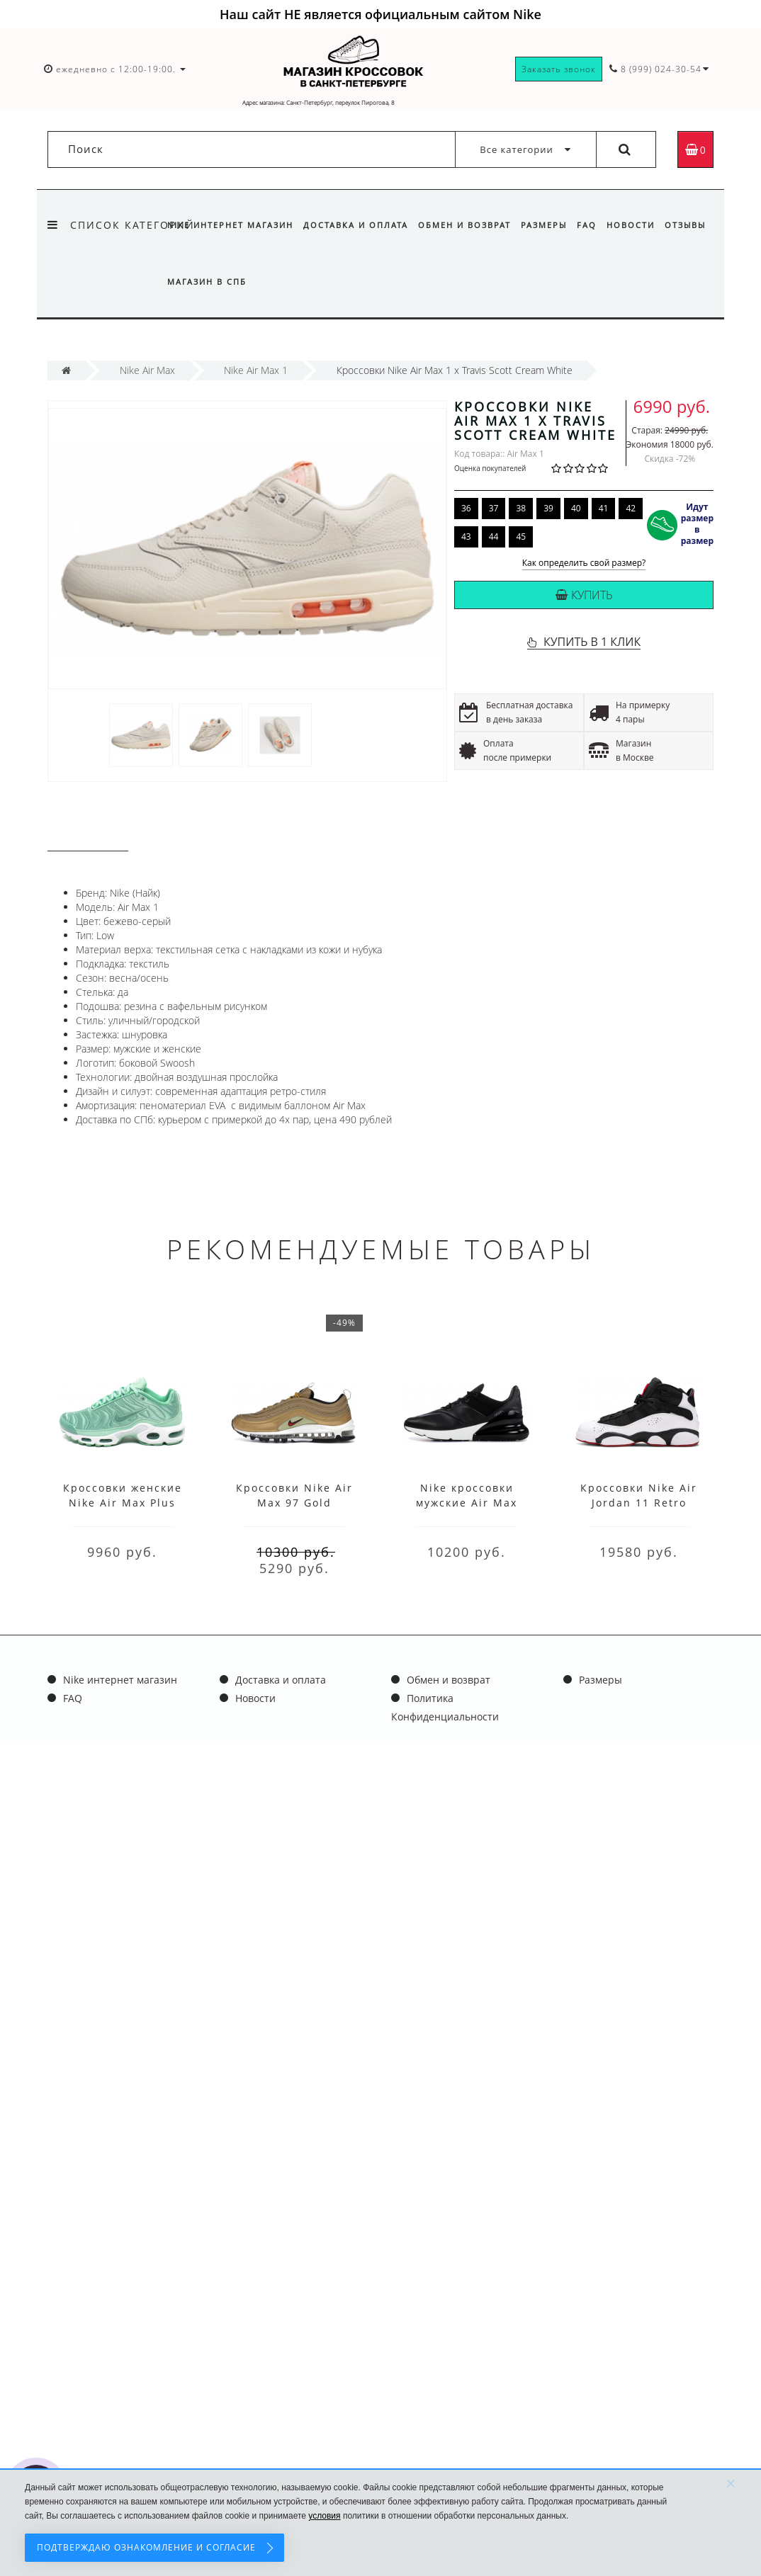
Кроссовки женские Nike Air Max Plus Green (122, 1502)
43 (466, 536)
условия (324, 2516)
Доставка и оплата (357, 225)
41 (604, 508)
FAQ (595, 225)
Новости (641, 225)
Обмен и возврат (468, 225)
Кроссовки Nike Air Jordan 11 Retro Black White (638, 1502)
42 (631, 508)
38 (521, 508)
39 (548, 508)
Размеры (550, 225)
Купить (584, 595)
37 (494, 508)
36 (466, 508)
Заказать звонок (559, 69)
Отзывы (187, 281)
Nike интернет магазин (230, 225)
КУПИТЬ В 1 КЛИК (592, 641)
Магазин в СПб (260, 281)
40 (576, 508)
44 (494, 536)
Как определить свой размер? (584, 563)
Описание (88, 838)
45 (521, 536)
